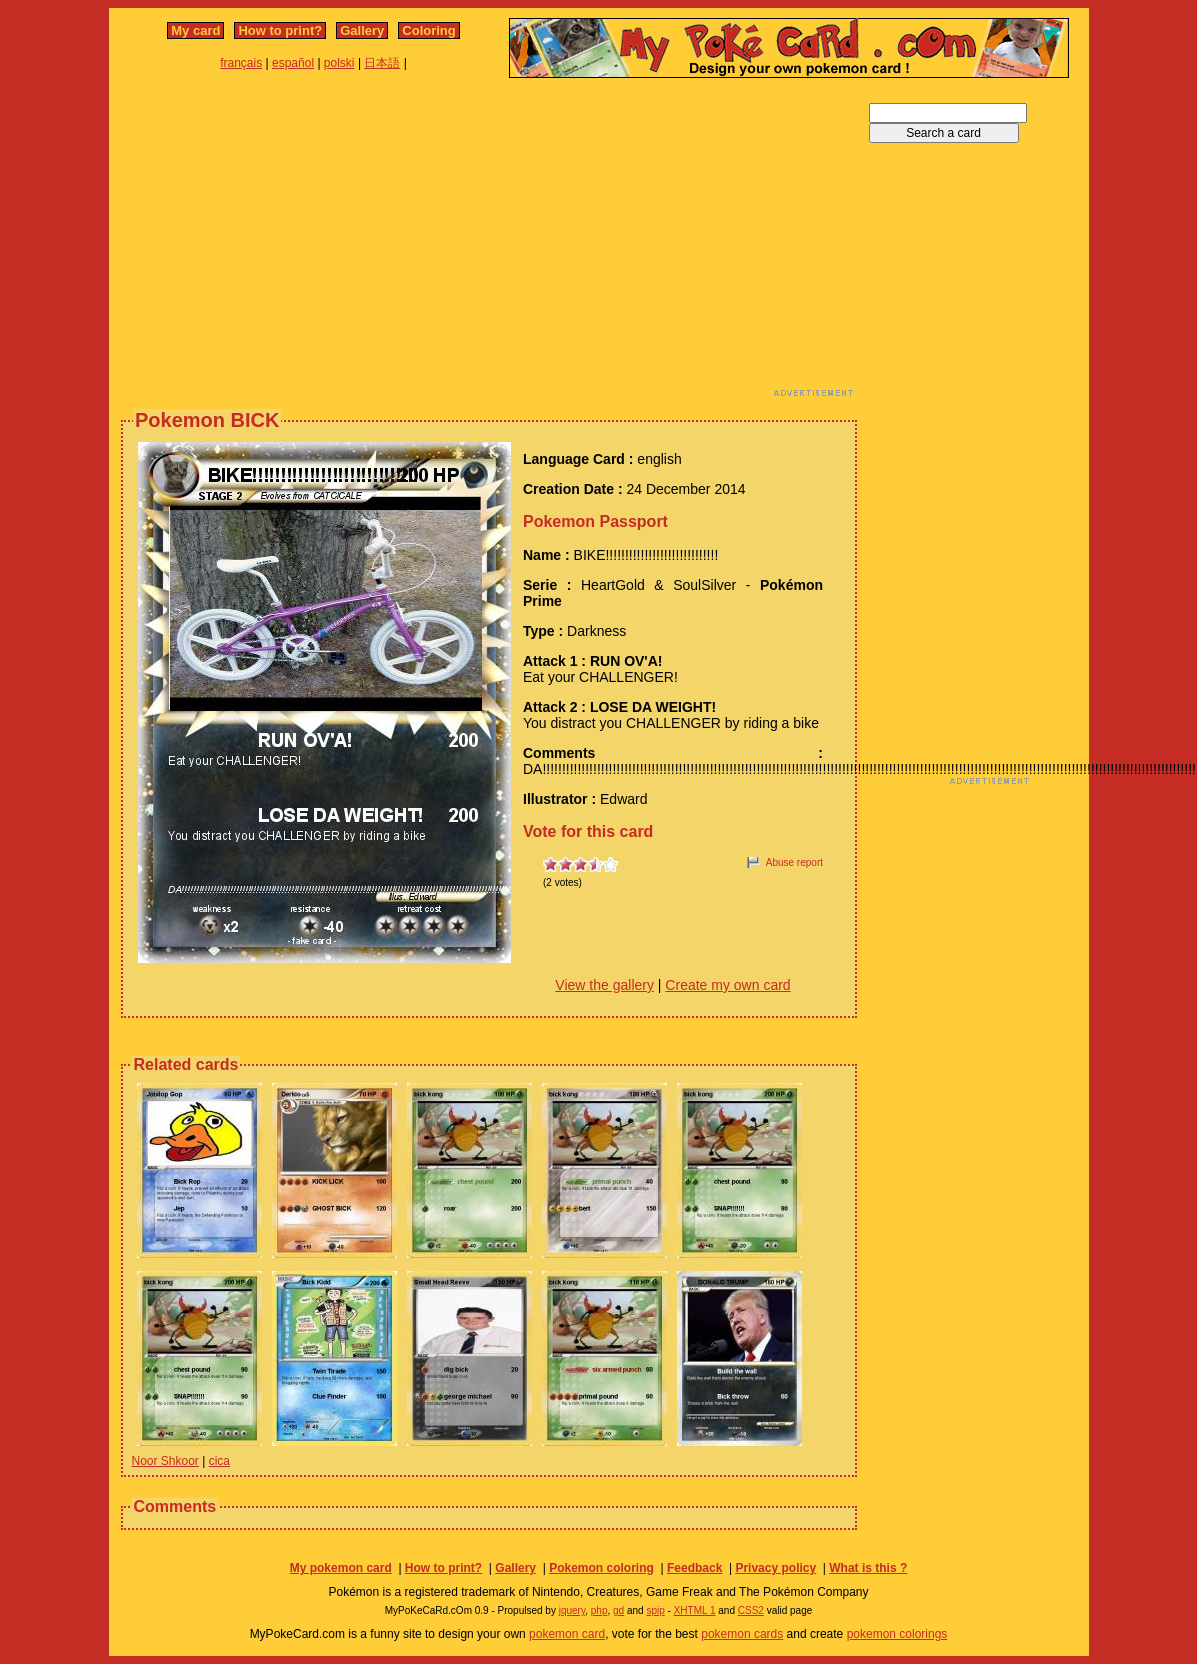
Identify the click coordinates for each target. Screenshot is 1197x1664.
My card (195, 30)
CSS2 (751, 1610)
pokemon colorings (897, 1634)
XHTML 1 (695, 1610)
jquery (572, 1610)
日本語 (382, 63)
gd (618, 1610)
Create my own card (727, 985)
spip (655, 1610)
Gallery (362, 30)
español (293, 63)
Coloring (428, 30)
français (241, 63)
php (599, 1610)
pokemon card (567, 1634)
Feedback (694, 1568)
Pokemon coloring (601, 1568)
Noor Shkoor (165, 1461)
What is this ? (868, 1568)
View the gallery (604, 985)
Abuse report (794, 862)
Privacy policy (775, 1568)
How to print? (280, 30)
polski (339, 63)
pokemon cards (742, 1634)
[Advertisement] (447, 243)
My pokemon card (341, 1568)
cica (219, 1461)
